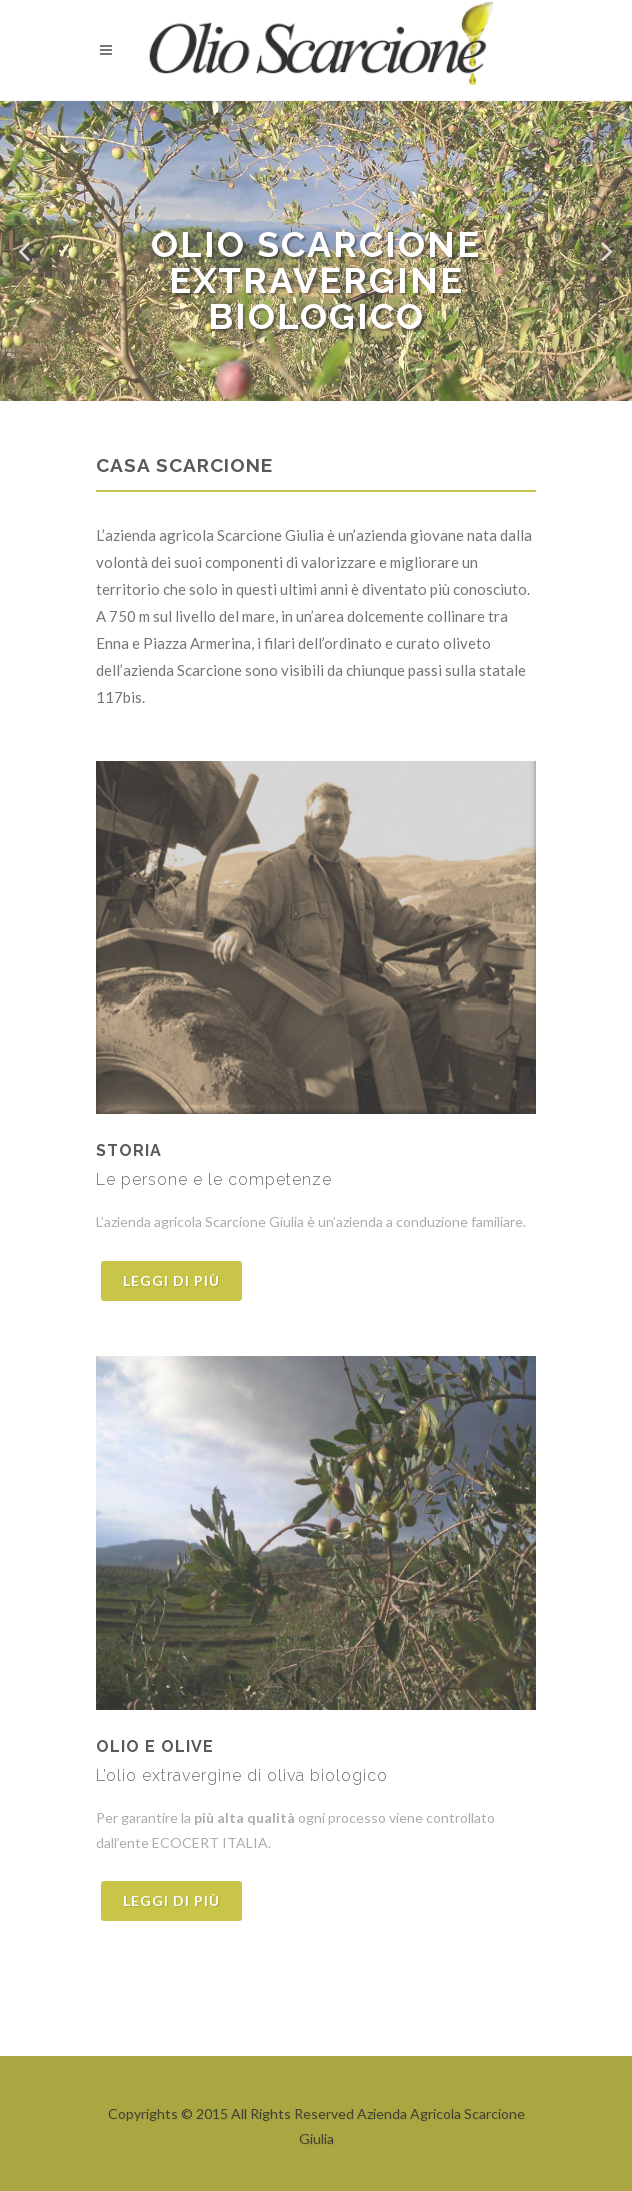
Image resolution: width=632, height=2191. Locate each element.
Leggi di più (171, 1280)
